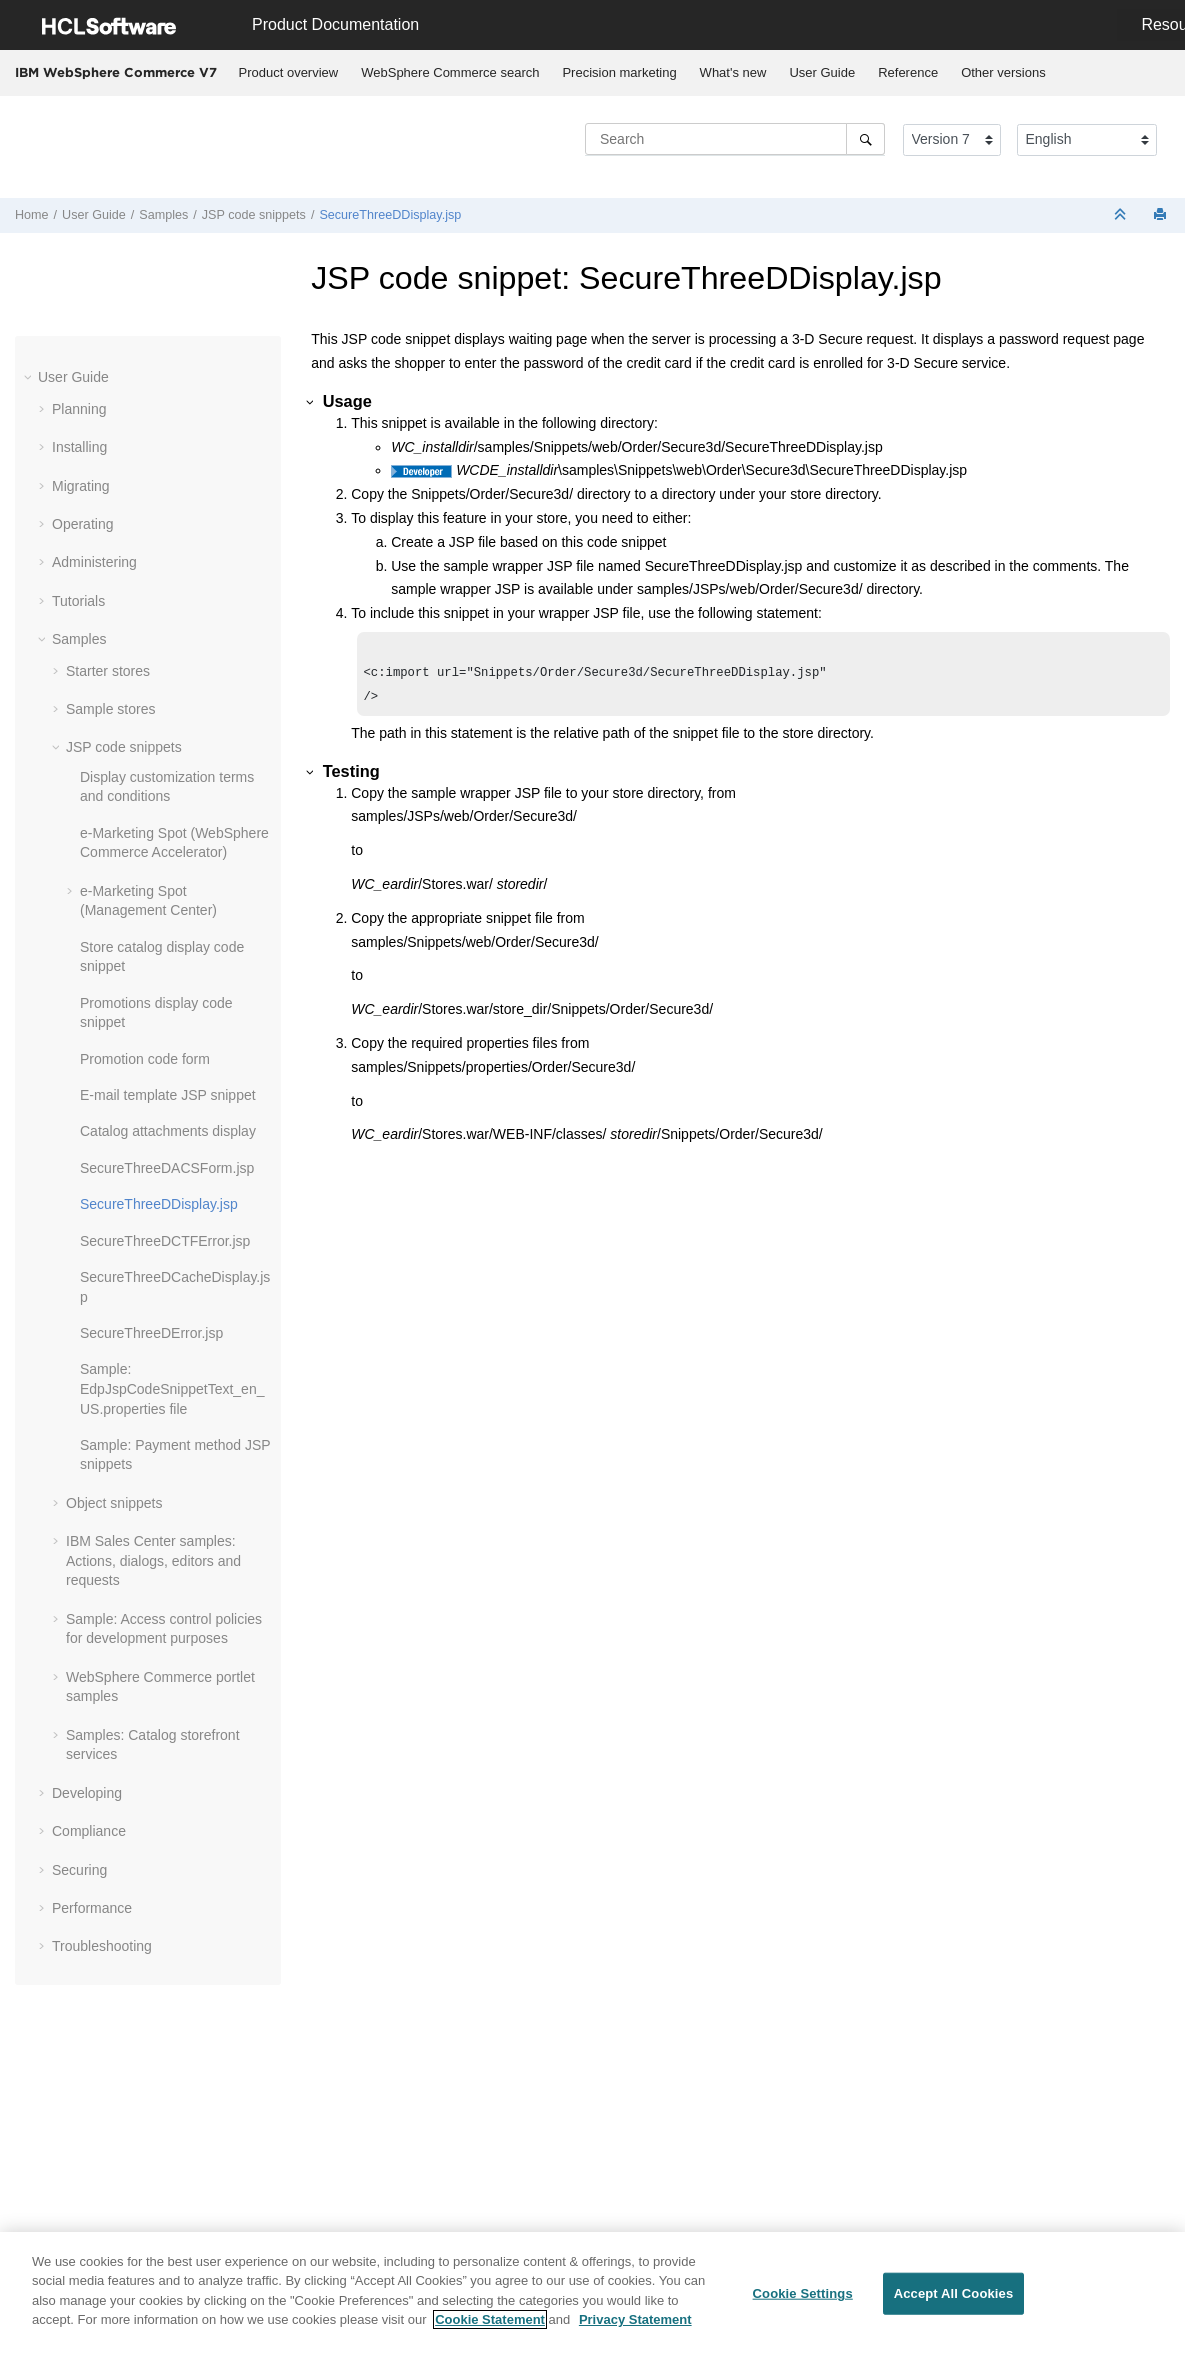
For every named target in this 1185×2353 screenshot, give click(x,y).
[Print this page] (1162, 215)
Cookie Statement (490, 2320)
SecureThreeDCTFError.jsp (165, 1241)
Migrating (81, 486)
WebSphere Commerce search (450, 72)
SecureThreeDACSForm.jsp (167, 1168)
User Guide (822, 72)
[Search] (865, 139)
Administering (94, 562)
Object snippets (114, 1503)
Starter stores (108, 671)
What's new (733, 72)
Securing (79, 1870)
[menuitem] (288, 73)
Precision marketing (619, 72)
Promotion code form (145, 1059)
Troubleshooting (102, 1946)
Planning (79, 409)
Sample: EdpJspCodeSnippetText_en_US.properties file (172, 1388)
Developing (87, 1793)
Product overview (289, 72)
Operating (82, 524)
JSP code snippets (254, 215)
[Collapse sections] (1122, 215)
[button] (30, 377)
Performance (92, 1908)
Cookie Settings (803, 2293)
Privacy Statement (635, 2320)
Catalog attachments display (168, 1131)
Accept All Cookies (954, 2293)
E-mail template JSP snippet (168, 1095)
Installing (79, 447)
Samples (163, 215)
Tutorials (78, 601)
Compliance (89, 1831)
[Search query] (735, 139)
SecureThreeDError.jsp (151, 1333)
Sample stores (110, 709)
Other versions (1003, 72)
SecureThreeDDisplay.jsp (390, 215)
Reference (908, 72)
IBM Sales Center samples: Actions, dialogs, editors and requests (153, 1560)
